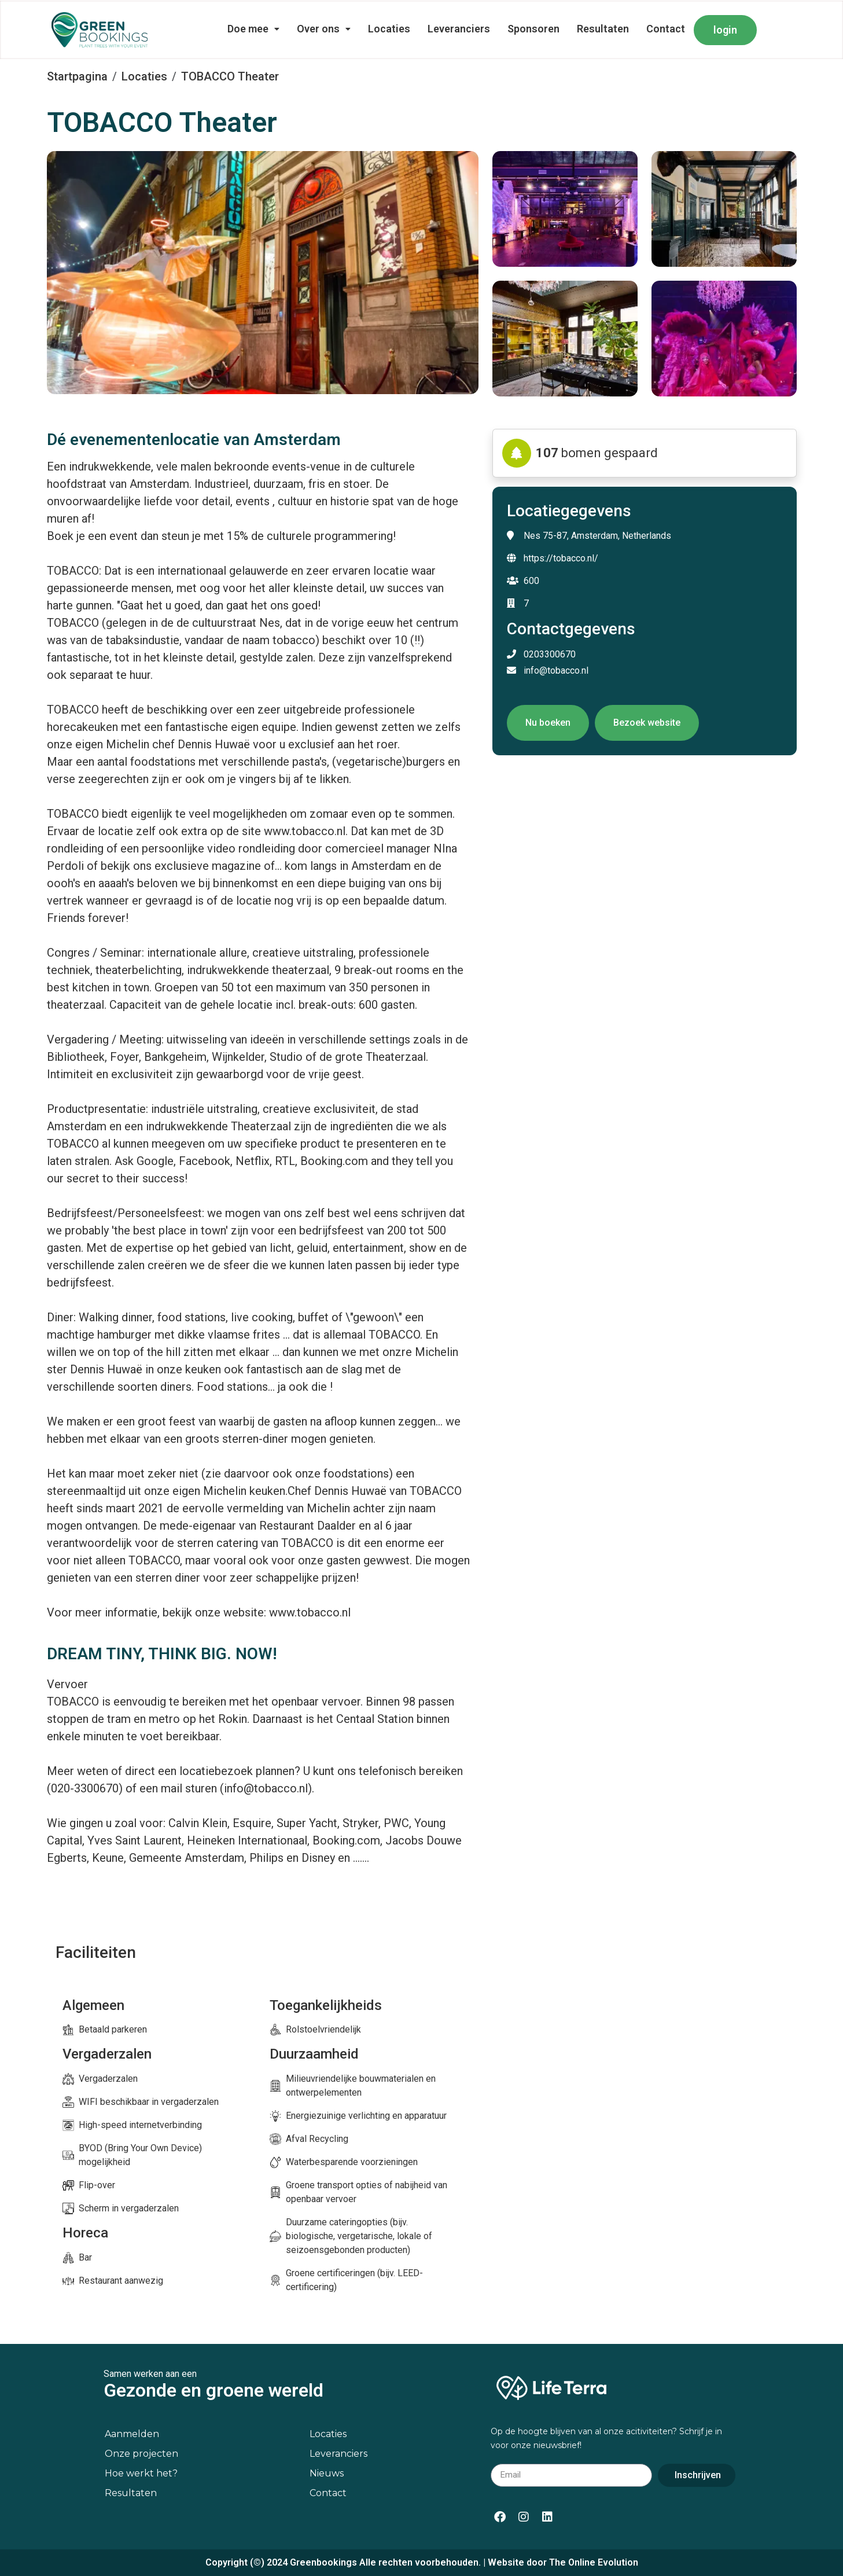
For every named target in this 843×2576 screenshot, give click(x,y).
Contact (665, 29)
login (725, 30)
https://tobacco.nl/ (561, 558)
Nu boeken (547, 722)
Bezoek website (646, 722)
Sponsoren (533, 29)
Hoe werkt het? (141, 2473)
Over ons (324, 29)
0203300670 (541, 654)
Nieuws (327, 2473)
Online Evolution (603, 2562)
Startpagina (77, 76)
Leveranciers (459, 29)
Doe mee (253, 29)
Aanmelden (132, 2433)
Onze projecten (141, 2453)
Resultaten (603, 29)
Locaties (389, 29)
